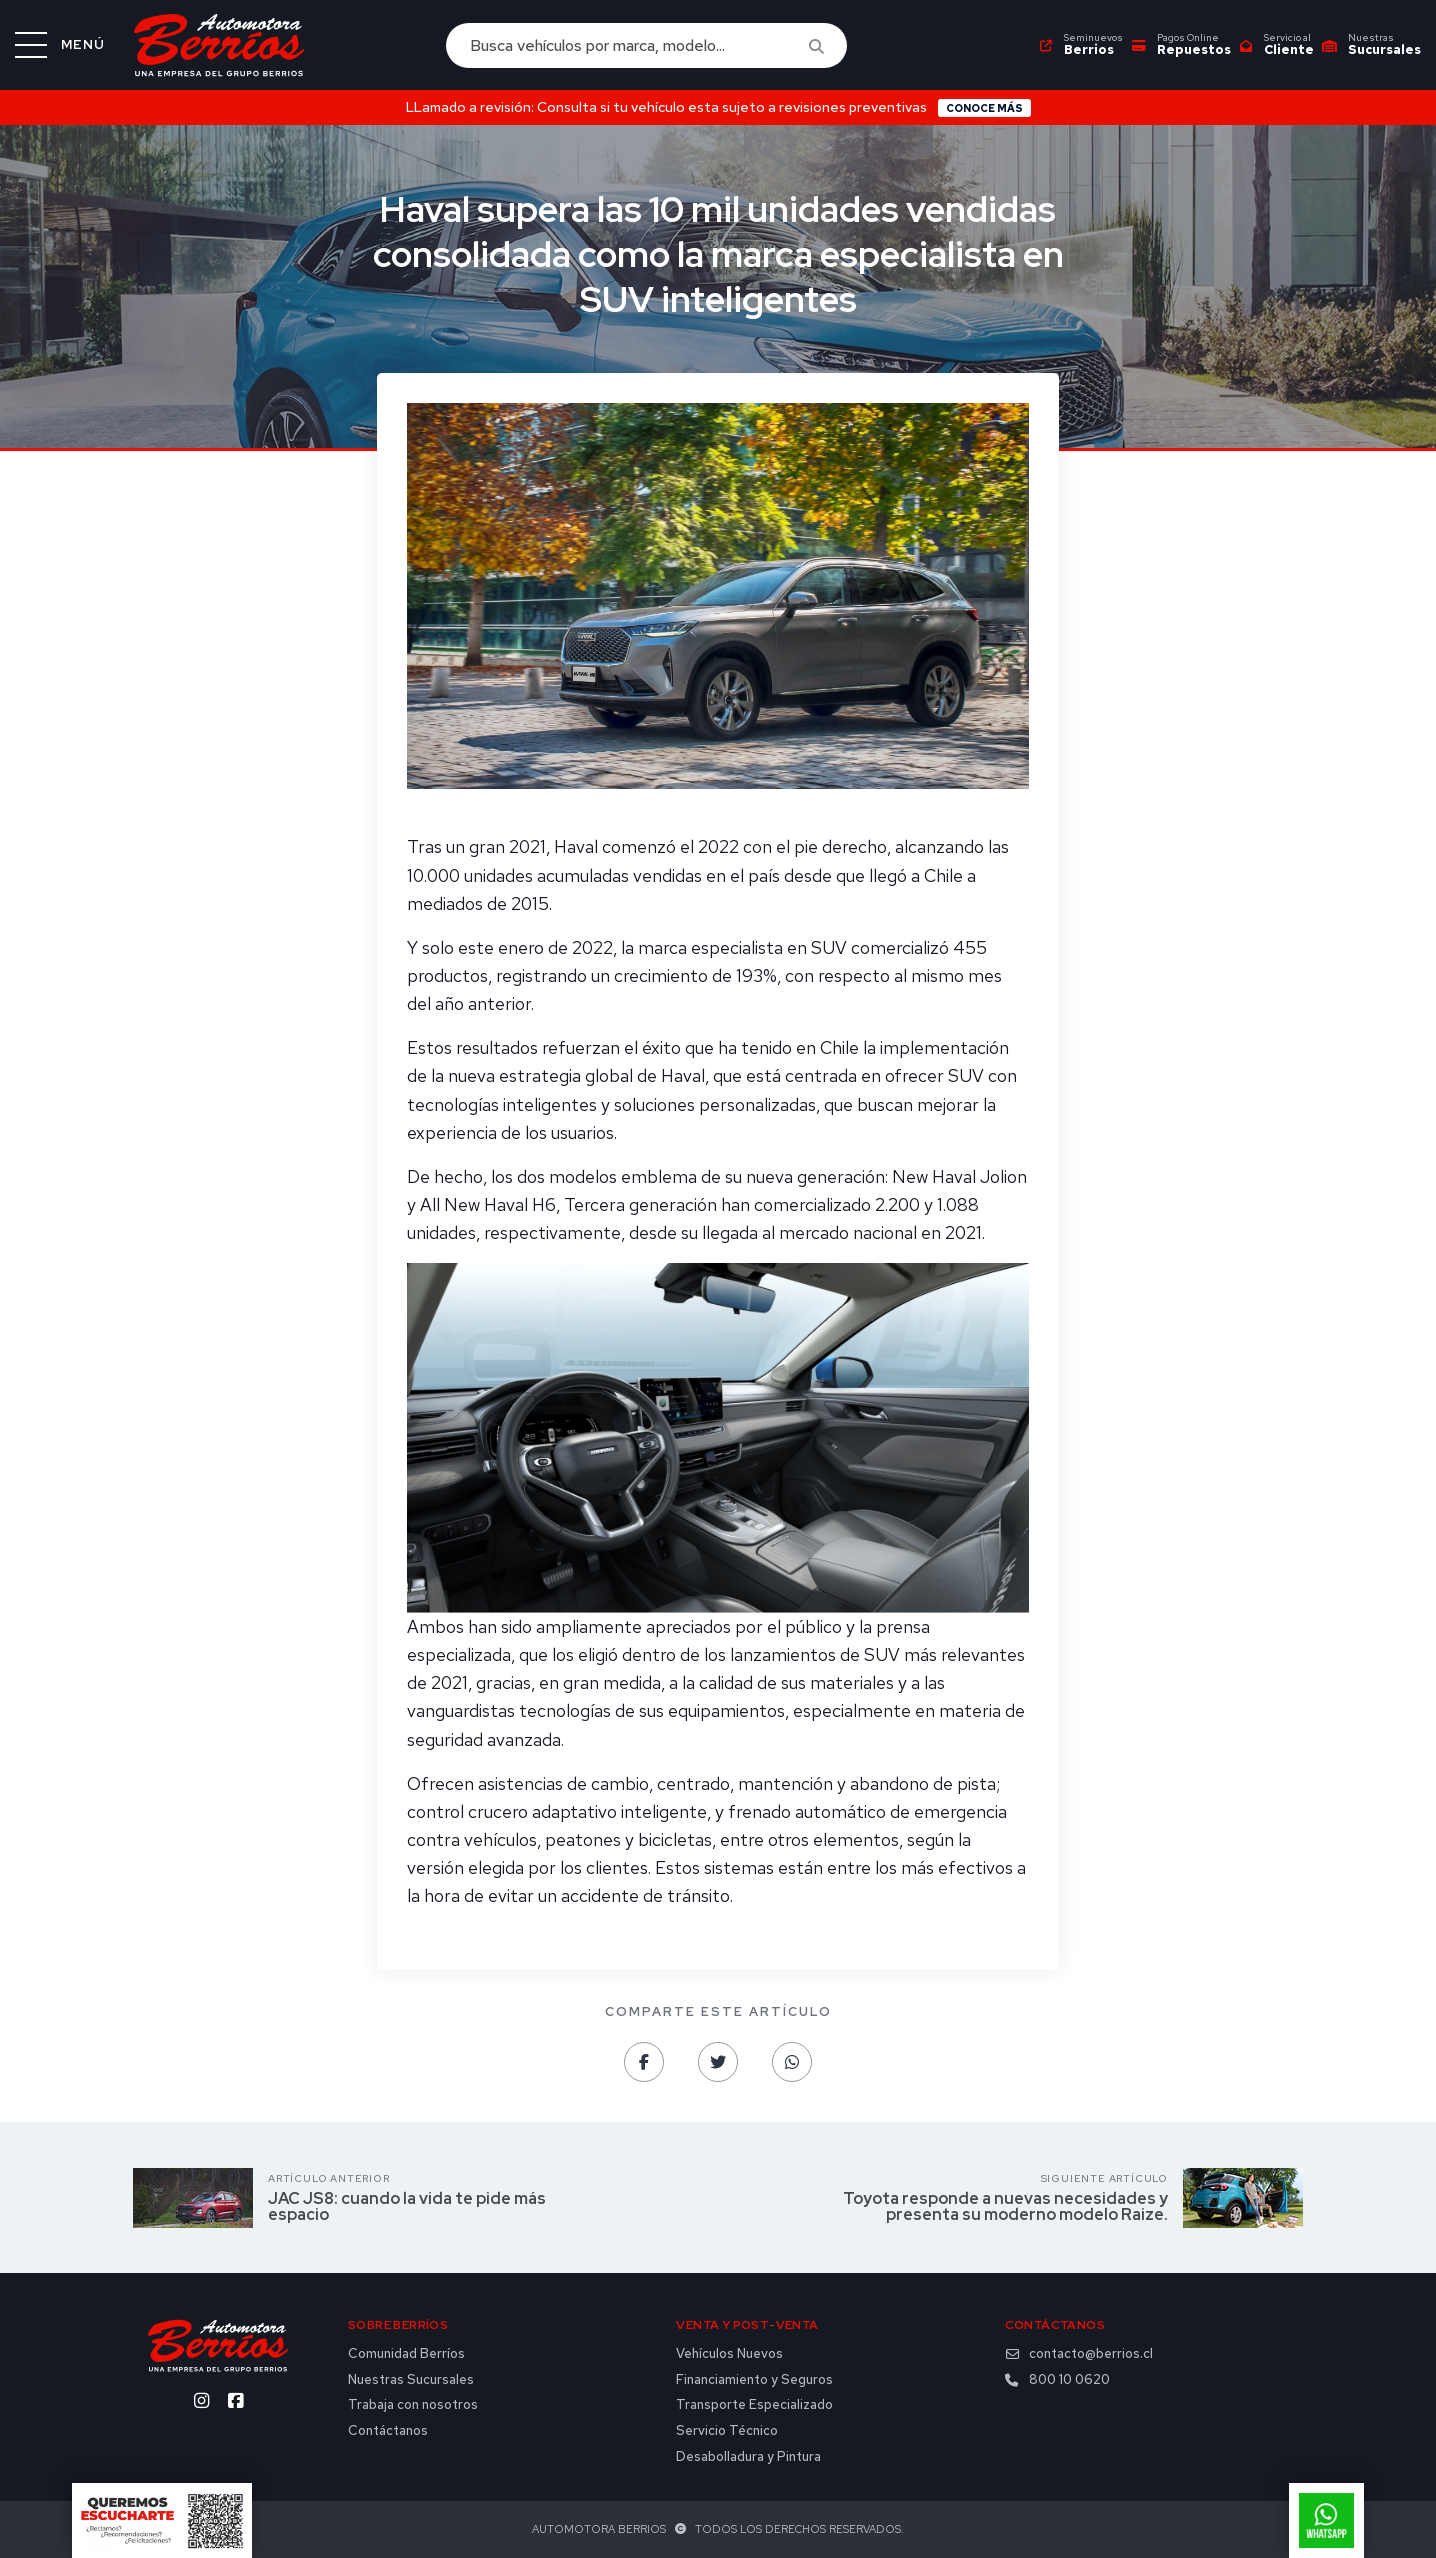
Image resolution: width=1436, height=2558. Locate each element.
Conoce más (984, 108)
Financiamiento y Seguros (754, 2380)
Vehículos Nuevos (729, 2354)
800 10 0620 (1057, 2380)
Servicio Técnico (727, 2431)
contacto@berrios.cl (1079, 2354)
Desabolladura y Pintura (748, 2457)
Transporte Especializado (754, 2405)
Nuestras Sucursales (411, 2380)
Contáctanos (388, 2431)
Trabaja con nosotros (413, 2405)
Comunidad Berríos (406, 2354)
